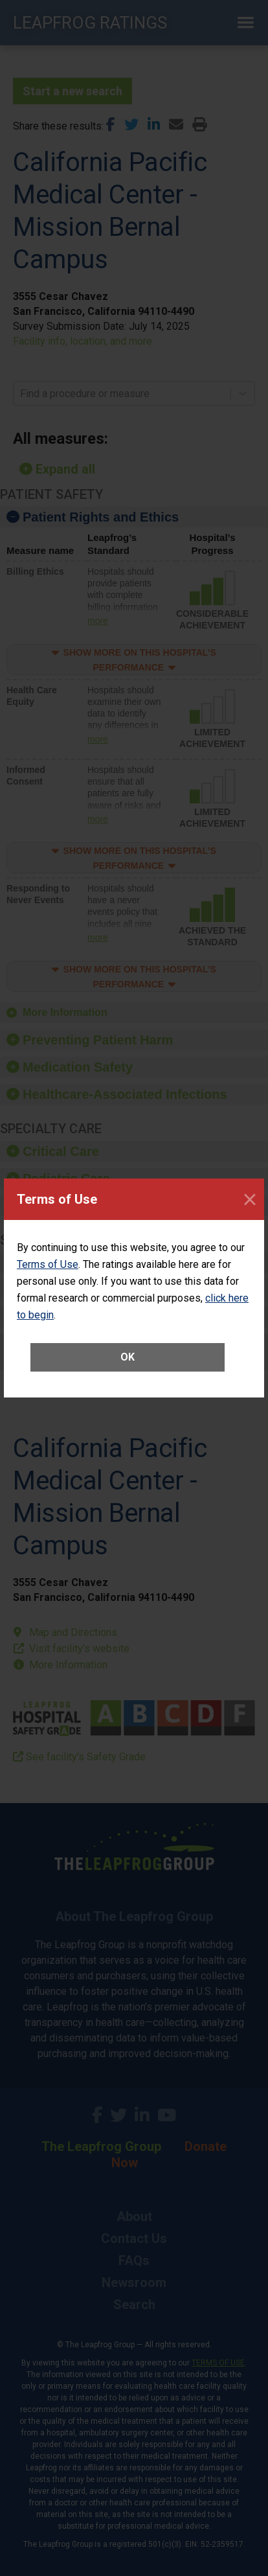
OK (127, 1357)
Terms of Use (47, 1264)
